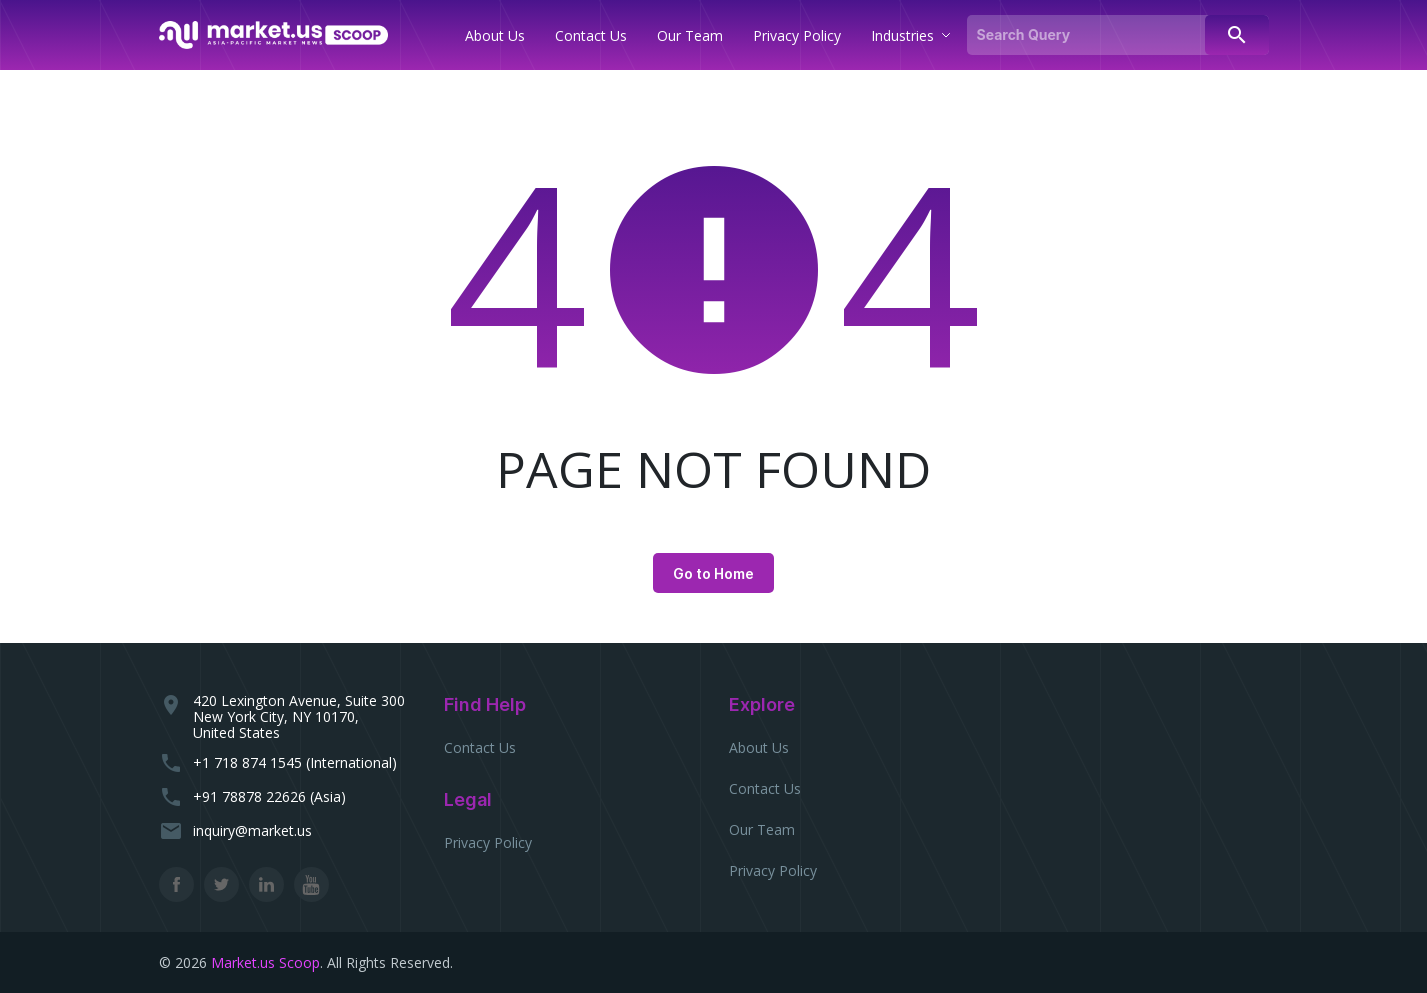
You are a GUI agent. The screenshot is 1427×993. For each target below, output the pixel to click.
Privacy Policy (488, 842)
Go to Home (713, 573)
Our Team (762, 829)
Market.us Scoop (265, 962)
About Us (759, 747)
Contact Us (480, 747)
